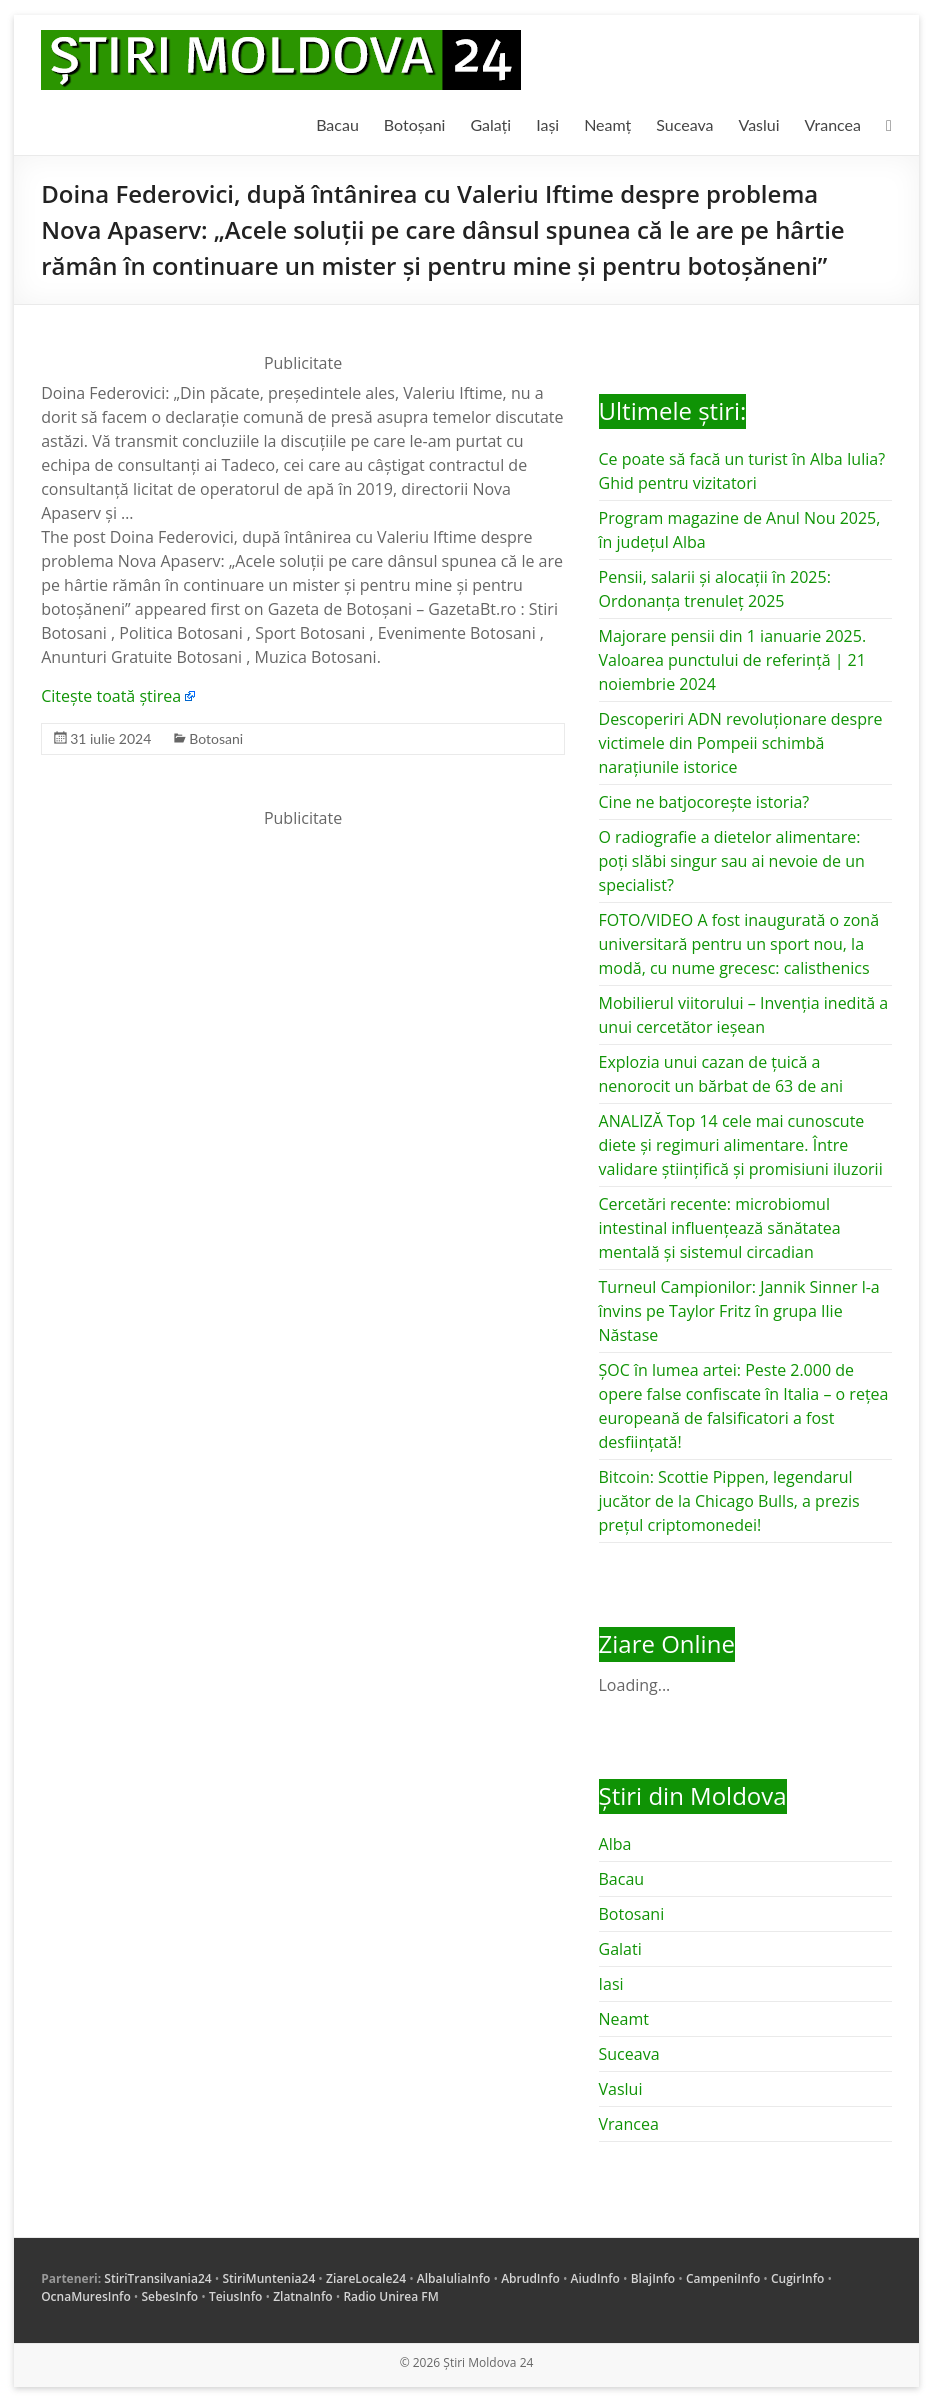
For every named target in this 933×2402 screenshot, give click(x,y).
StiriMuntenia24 (268, 2278)
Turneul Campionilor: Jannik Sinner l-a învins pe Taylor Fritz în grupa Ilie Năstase (739, 1311)
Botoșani (415, 124)
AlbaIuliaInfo (454, 2278)
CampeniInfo (723, 2278)
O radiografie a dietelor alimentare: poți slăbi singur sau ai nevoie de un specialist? (732, 861)
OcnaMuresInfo (86, 2296)
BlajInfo (653, 2278)
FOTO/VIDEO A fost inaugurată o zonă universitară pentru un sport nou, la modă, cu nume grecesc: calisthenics (739, 944)
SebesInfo (169, 2296)
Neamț (607, 124)
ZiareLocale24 (366, 2278)
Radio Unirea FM (390, 2296)
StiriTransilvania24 (157, 2278)
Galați (490, 124)
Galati (620, 1949)
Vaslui (759, 124)
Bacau (337, 124)
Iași (547, 124)
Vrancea (833, 124)
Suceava (684, 124)
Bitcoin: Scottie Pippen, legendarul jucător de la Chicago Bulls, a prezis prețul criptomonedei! (729, 1501)
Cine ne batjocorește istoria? (704, 802)
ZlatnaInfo (303, 2296)
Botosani (216, 738)
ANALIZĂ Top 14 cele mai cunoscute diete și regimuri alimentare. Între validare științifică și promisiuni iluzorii (741, 1145)
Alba (615, 1844)
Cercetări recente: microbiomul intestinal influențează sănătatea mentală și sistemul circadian (720, 1228)
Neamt (624, 2019)
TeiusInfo (235, 2296)
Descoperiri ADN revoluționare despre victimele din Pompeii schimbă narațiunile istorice (741, 743)
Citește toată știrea (111, 696)
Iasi (611, 1984)
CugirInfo (797, 2278)
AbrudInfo (530, 2278)
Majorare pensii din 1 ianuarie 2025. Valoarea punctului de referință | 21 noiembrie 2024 (733, 660)
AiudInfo (595, 2278)
